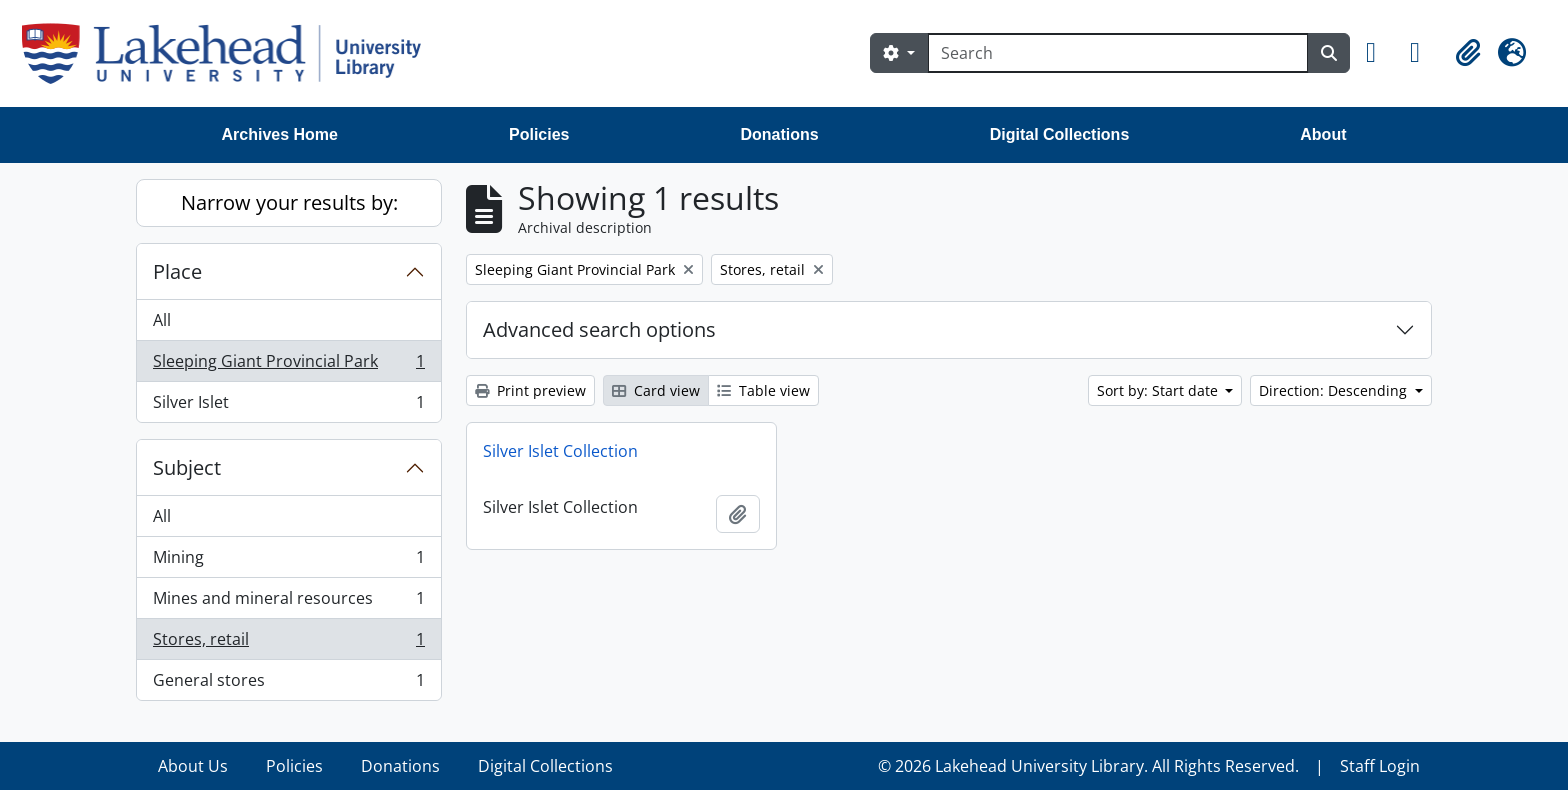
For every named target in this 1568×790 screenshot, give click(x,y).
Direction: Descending (1335, 390)
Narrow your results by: (289, 202)
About (1323, 134)
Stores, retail (288, 643)
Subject (187, 467)
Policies (539, 134)
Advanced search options (599, 329)
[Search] (1118, 53)
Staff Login (1380, 766)
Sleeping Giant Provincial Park (288, 365)
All (162, 320)
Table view (763, 390)
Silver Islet (288, 406)
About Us (193, 766)
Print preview (530, 390)
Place (177, 271)
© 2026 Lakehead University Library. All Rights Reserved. (1088, 766)
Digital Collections (1060, 134)
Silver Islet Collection (560, 451)
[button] (1380, 53)
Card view (656, 390)
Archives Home (280, 134)
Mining (288, 561)
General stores (288, 684)
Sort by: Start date (1159, 390)
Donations (779, 134)
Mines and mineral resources (288, 602)
